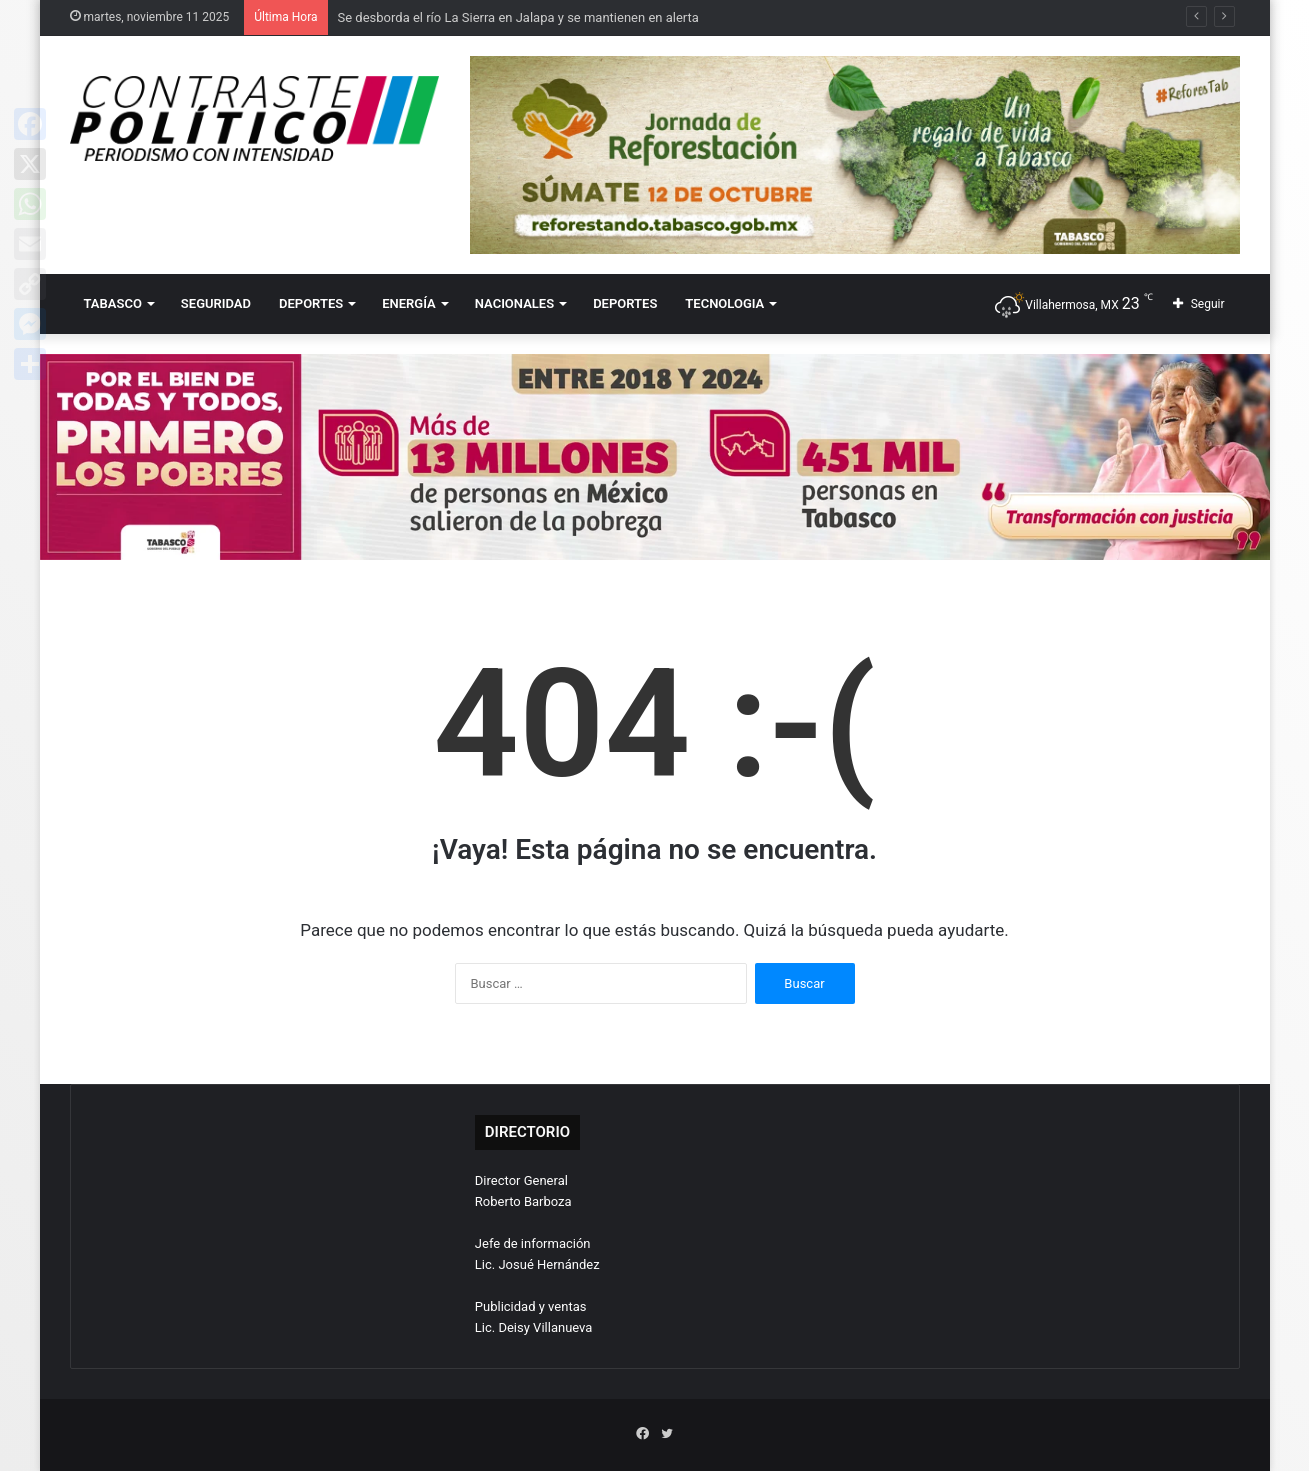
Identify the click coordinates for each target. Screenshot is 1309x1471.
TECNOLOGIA (724, 303)
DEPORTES (311, 303)
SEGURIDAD (216, 303)
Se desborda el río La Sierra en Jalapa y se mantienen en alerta (518, 17)
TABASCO (113, 303)
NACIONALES (514, 303)
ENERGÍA (409, 303)
